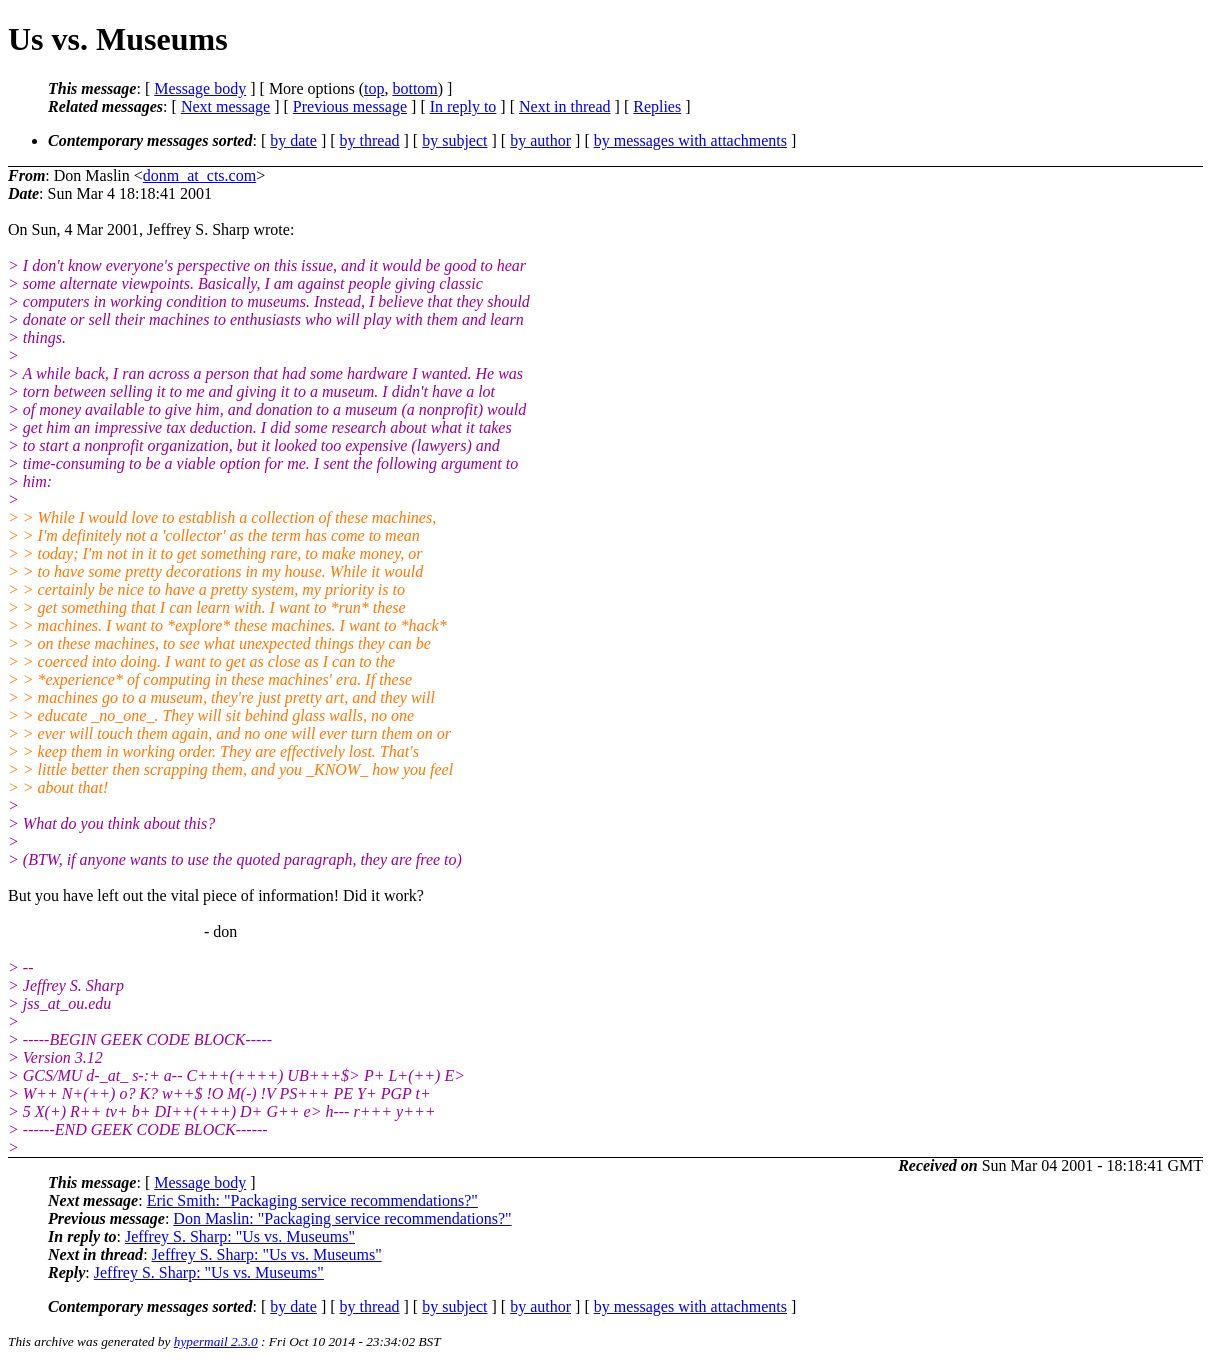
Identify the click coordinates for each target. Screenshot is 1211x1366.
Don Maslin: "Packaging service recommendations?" (342, 1218)
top (374, 88)
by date (293, 140)
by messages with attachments (690, 140)
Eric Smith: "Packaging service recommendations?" (312, 1200)
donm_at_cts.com (199, 175)
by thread (370, 140)
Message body (200, 88)
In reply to (463, 106)
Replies (657, 106)
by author (540, 140)
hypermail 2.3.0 (216, 1341)
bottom (414, 88)
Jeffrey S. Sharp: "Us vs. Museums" (240, 1236)
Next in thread (565, 106)
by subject (454, 140)
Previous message (350, 106)
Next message (225, 106)
